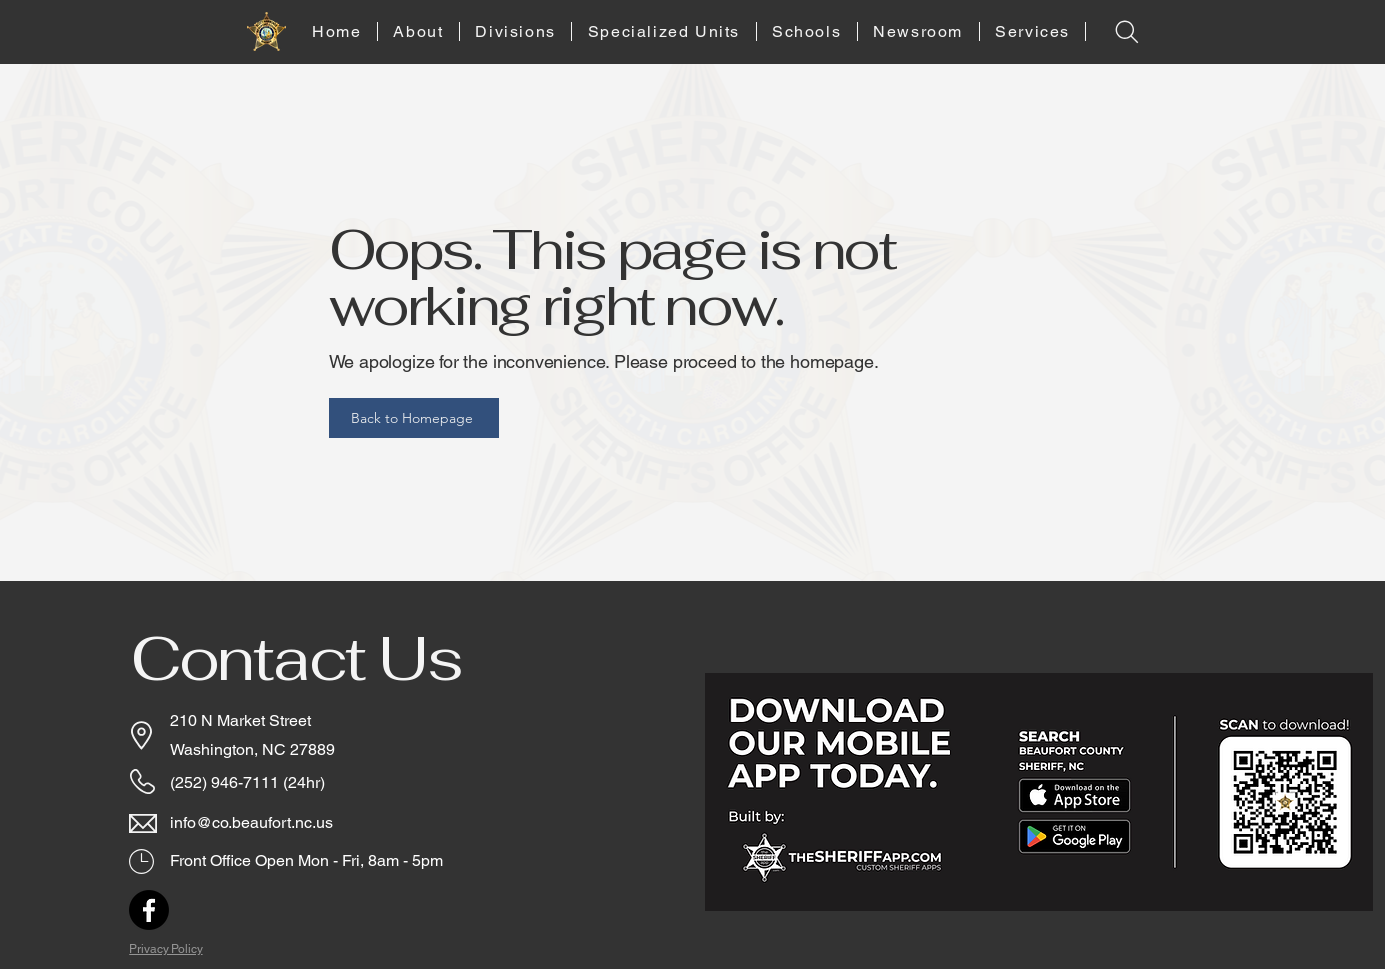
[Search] (1127, 31)
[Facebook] (149, 910)
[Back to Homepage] (414, 418)
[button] (419, 31)
